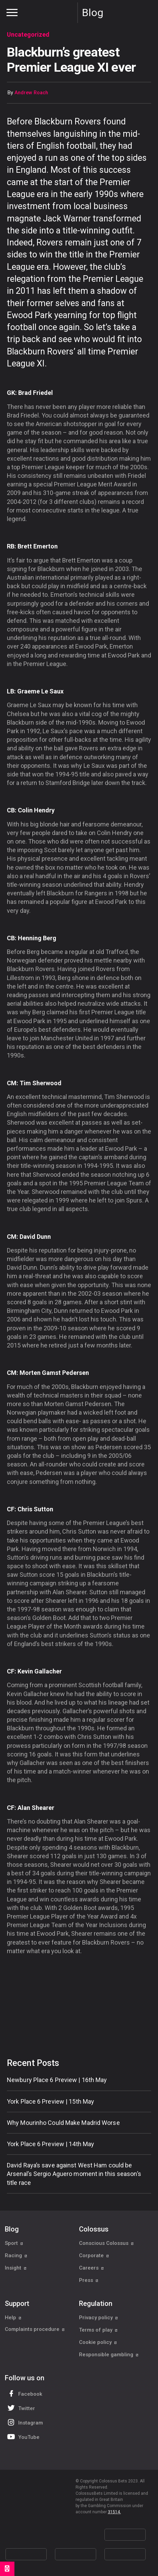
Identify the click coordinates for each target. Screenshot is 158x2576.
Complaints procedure (35, 2330)
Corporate (94, 2255)
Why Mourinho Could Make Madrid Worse (63, 2122)
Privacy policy (98, 2317)
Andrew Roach (31, 93)
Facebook (24, 2393)
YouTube (23, 2436)
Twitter (20, 2408)
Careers (91, 2268)
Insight (16, 2268)
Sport (14, 2243)
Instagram (24, 2422)
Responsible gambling (109, 2354)
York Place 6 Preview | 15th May (50, 2101)
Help (13, 2317)
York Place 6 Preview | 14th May (50, 2144)
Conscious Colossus (106, 2243)
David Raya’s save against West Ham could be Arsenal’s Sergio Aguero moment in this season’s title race (74, 2174)
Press (89, 2280)
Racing (16, 2255)
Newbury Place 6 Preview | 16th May (57, 2079)
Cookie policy (98, 2342)
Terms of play (98, 2330)
